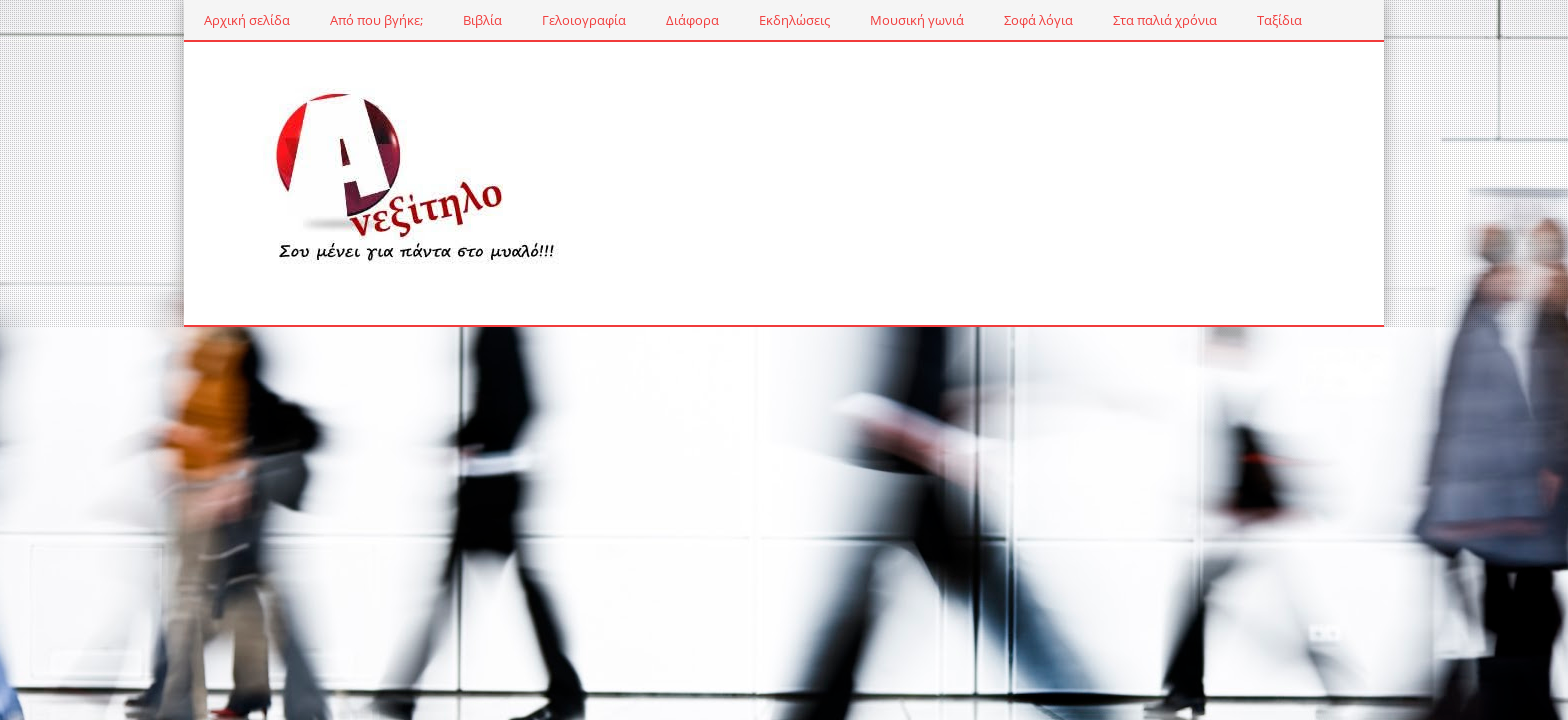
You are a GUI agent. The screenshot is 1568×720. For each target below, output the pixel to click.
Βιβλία (482, 20)
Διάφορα (692, 20)
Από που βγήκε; (376, 20)
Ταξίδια (1279, 20)
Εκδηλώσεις (794, 20)
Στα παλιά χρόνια (1165, 20)
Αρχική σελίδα (247, 20)
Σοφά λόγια (1038, 20)
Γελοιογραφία (584, 20)
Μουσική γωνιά (917, 20)
